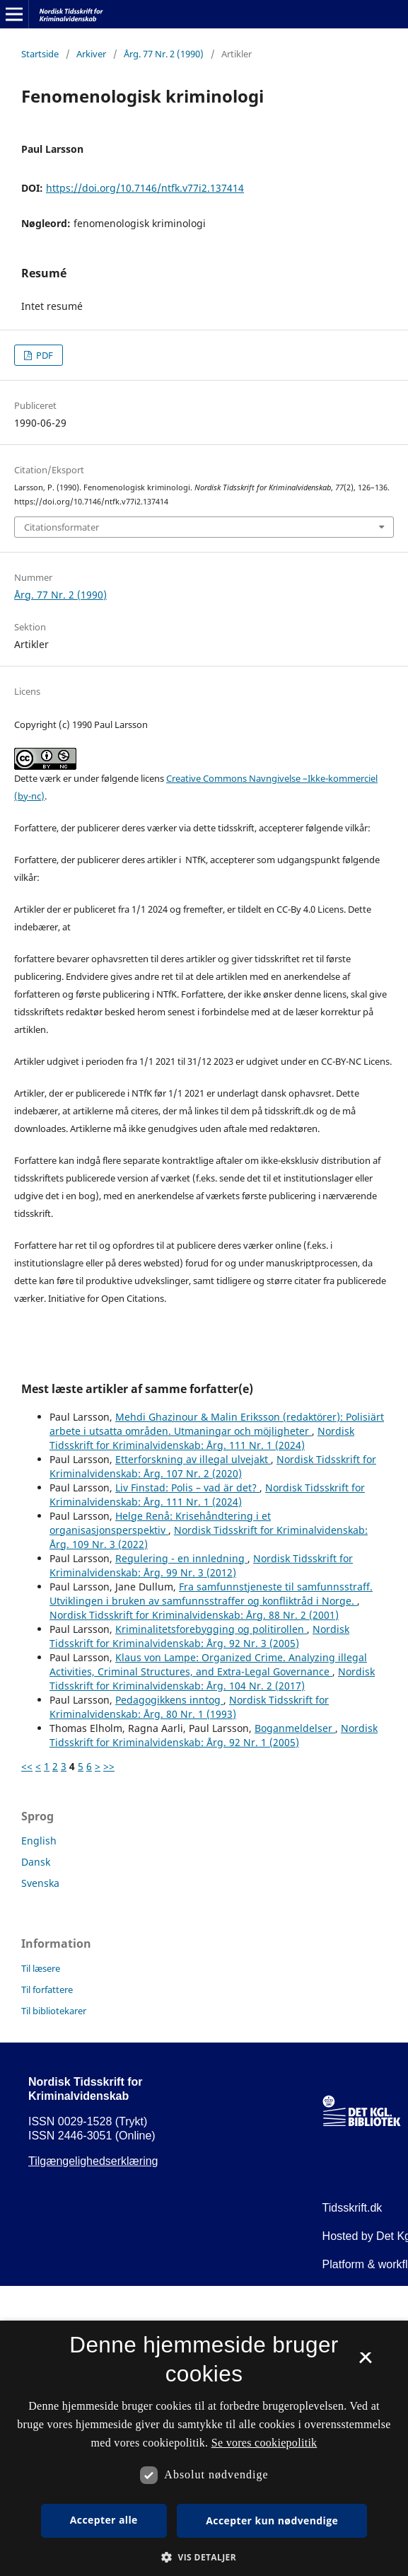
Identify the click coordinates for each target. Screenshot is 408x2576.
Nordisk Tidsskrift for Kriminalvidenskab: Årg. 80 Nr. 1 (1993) (189, 1707)
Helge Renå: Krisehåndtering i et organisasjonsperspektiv (160, 1523)
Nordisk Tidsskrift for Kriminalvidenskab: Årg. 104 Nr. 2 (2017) (212, 1678)
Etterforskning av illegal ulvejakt (193, 1459)
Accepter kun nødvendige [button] (272, 2520)
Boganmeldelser (295, 1728)
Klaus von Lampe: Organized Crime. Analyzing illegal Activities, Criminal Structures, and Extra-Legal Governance (208, 1664)
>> (109, 1766)
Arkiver (91, 53)
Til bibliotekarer (53, 2010)
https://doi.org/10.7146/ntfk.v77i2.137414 (145, 188)
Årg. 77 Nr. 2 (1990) (164, 53)
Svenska (40, 1883)
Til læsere (40, 1968)
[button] (204, 2557)
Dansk (35, 1862)
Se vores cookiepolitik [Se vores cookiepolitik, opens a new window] (264, 2443)
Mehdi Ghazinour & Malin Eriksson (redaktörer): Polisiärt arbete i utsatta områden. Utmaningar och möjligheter (216, 1424)
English (39, 1840)
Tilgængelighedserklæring (93, 2161)
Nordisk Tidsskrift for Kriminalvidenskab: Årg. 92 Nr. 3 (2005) (199, 1636)
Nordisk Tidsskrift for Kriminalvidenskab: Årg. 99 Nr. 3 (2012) (201, 1565)
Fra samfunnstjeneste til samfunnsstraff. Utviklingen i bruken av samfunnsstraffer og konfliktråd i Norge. (211, 1593)
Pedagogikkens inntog (169, 1699)
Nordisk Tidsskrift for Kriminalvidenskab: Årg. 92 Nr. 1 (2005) (213, 1735)
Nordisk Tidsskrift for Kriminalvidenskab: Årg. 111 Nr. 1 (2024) (201, 1438)
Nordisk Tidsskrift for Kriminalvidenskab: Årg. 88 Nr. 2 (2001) (194, 1615)
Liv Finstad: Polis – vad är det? (187, 1487)
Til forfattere (47, 1989)
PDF (43, 355)
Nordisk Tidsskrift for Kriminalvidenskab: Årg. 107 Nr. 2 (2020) (212, 1466)
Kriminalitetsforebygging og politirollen (211, 1629)
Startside (40, 53)
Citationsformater (61, 527)
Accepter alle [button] (104, 2519)
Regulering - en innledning (181, 1558)
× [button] (365, 2362)
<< (27, 1766)
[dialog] (204, 2448)
